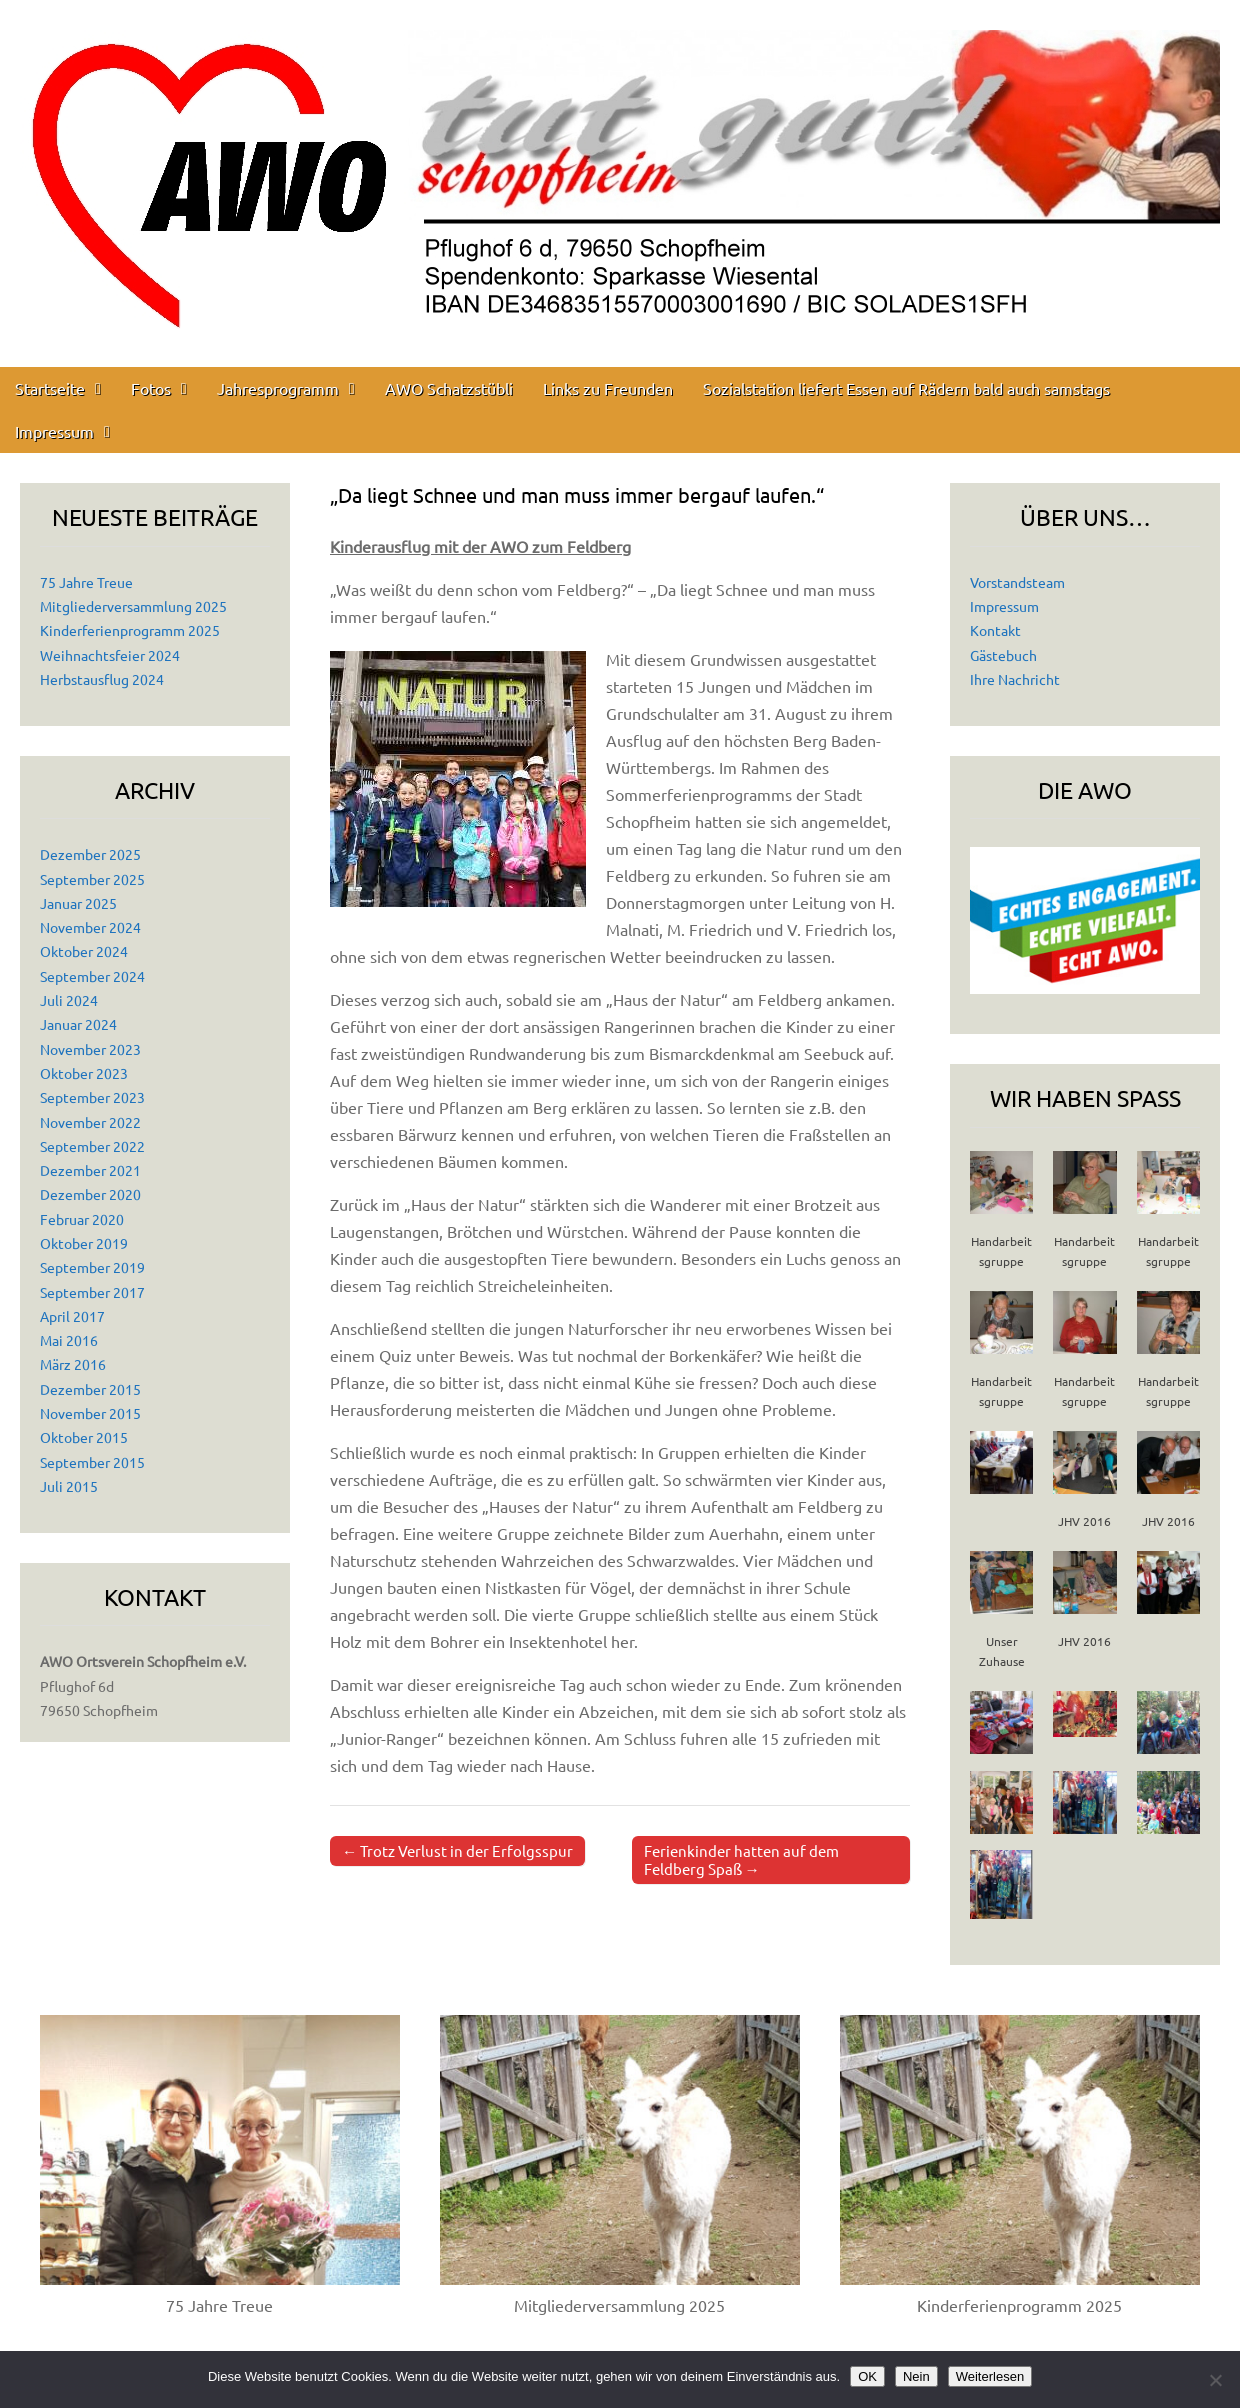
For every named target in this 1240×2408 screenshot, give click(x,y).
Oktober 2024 (84, 951)
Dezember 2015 (90, 1389)
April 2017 (72, 1316)
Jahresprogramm (278, 388)
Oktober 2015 (84, 1437)
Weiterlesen (990, 2376)
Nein (916, 2376)
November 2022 (90, 1122)
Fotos (151, 388)
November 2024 (90, 927)
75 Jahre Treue (86, 582)
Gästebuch (1003, 655)
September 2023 (92, 1097)
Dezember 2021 (90, 1170)
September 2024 (92, 976)
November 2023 (90, 1049)
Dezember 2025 (90, 854)
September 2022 (92, 1146)
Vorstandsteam (1017, 582)
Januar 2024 (78, 1024)
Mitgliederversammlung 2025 (133, 606)
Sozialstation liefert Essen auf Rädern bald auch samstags (906, 388)
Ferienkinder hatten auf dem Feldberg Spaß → (741, 1859)
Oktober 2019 (84, 1243)
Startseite (50, 388)
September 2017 (92, 1292)
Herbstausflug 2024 (102, 679)
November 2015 (90, 1413)
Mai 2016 (69, 1340)
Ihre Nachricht (1015, 679)
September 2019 (92, 1267)
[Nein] (1215, 2380)
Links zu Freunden (608, 388)
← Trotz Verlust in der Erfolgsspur (457, 1850)
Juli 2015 (69, 1486)
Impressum (54, 431)
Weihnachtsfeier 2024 (110, 655)
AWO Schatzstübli (449, 388)
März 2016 (73, 1364)
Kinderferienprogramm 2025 (130, 630)
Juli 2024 (69, 1000)
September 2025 (92, 879)
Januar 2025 (78, 903)
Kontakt (995, 630)
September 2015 (92, 1462)
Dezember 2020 (90, 1194)
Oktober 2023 (84, 1073)
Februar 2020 (82, 1219)
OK (867, 2376)
